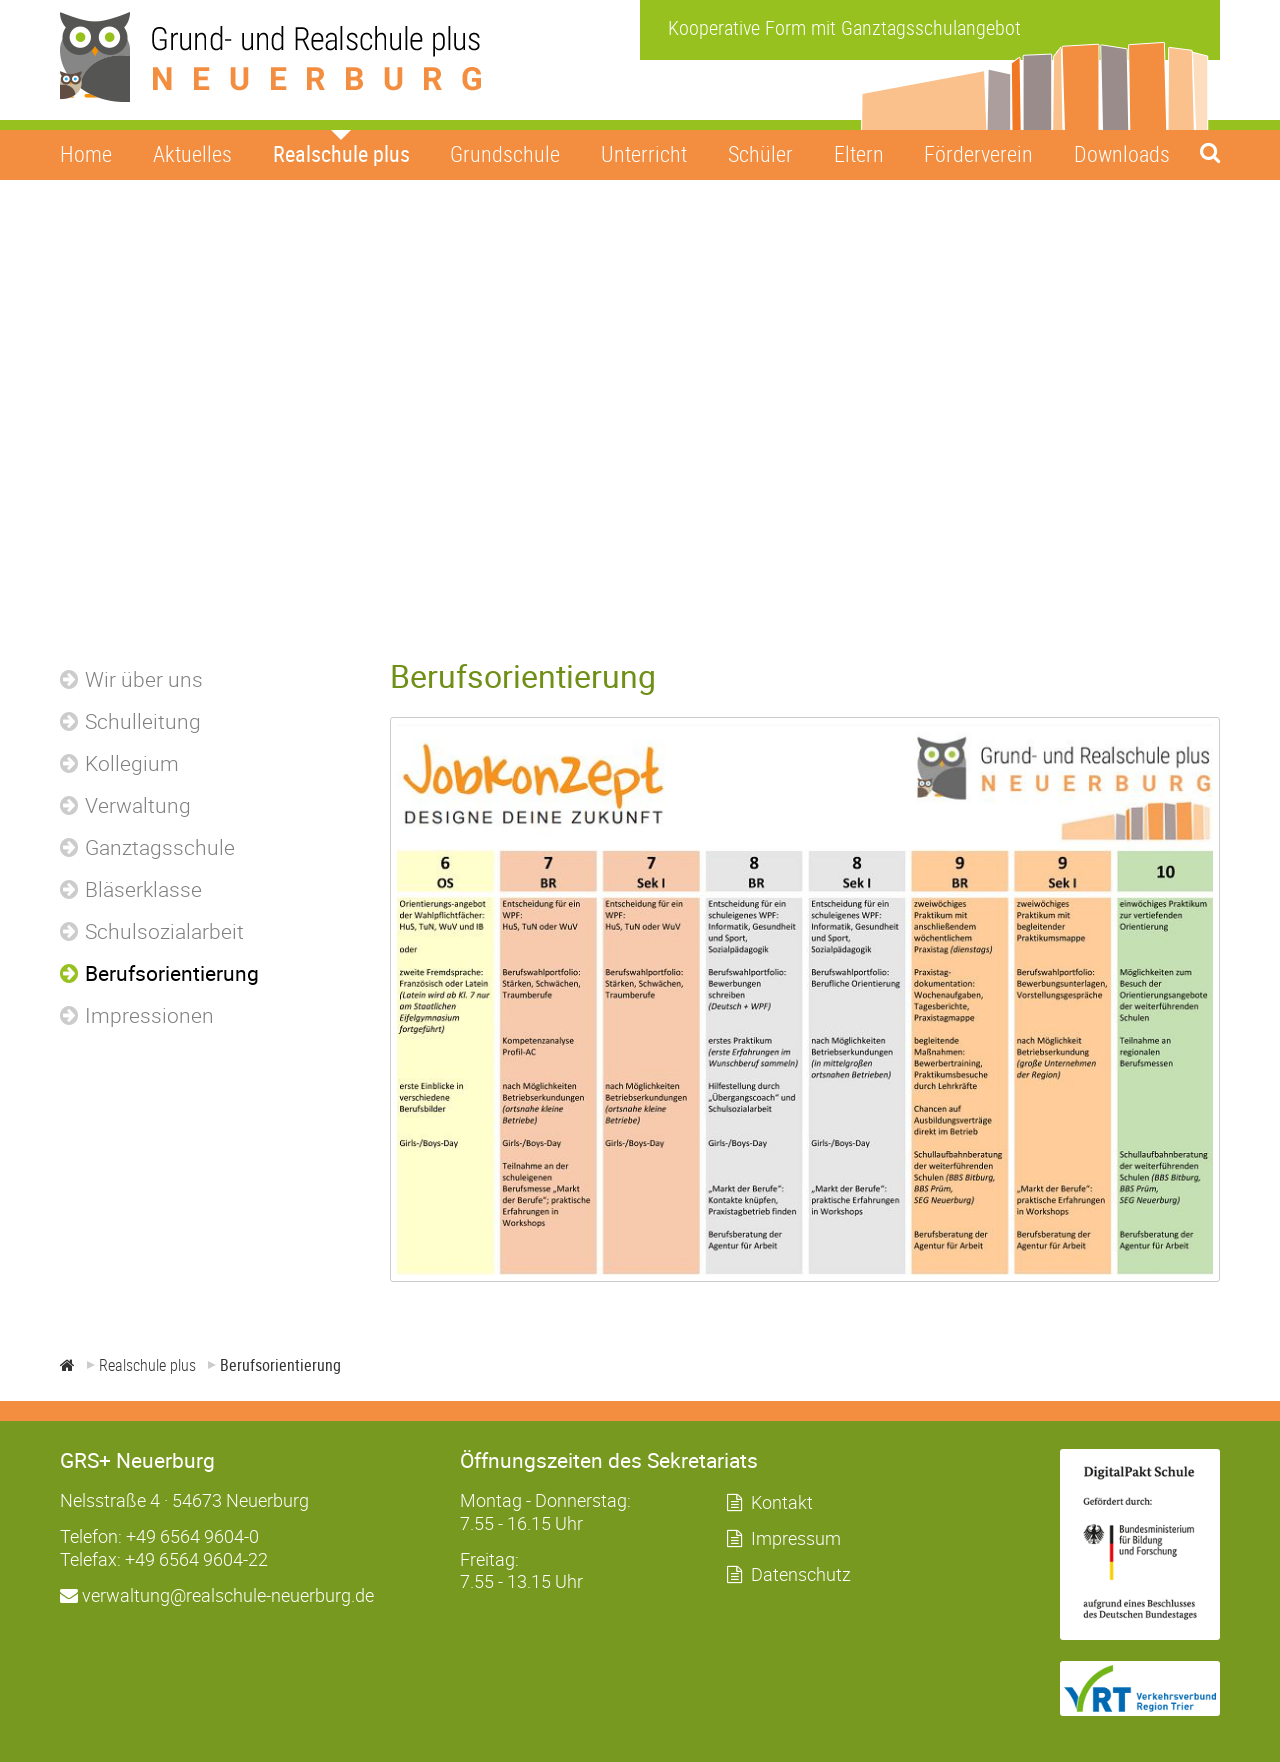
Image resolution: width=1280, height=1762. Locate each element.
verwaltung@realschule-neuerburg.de (217, 1595)
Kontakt (782, 1502)
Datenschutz (801, 1574)
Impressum (796, 1538)
